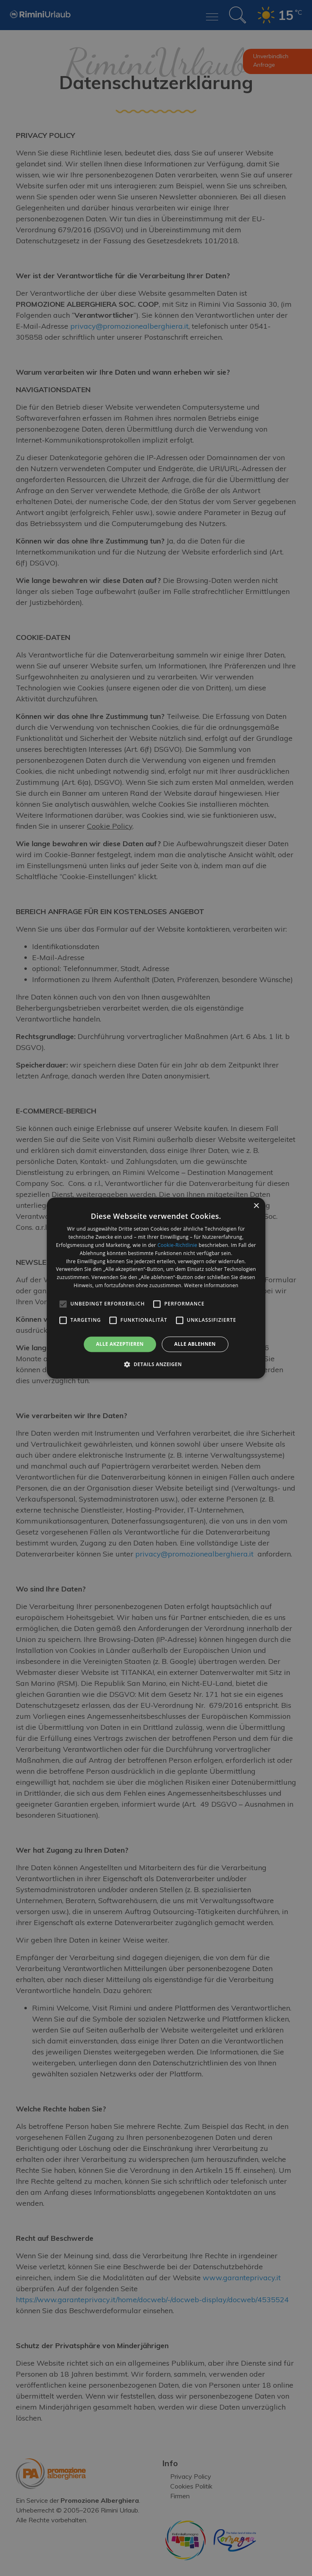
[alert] (156, 1288)
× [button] (256, 1206)
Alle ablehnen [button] (195, 1343)
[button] (156, 1364)
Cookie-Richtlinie (177, 1245)
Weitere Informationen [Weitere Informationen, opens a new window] (211, 1285)
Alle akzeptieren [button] (120, 1343)
